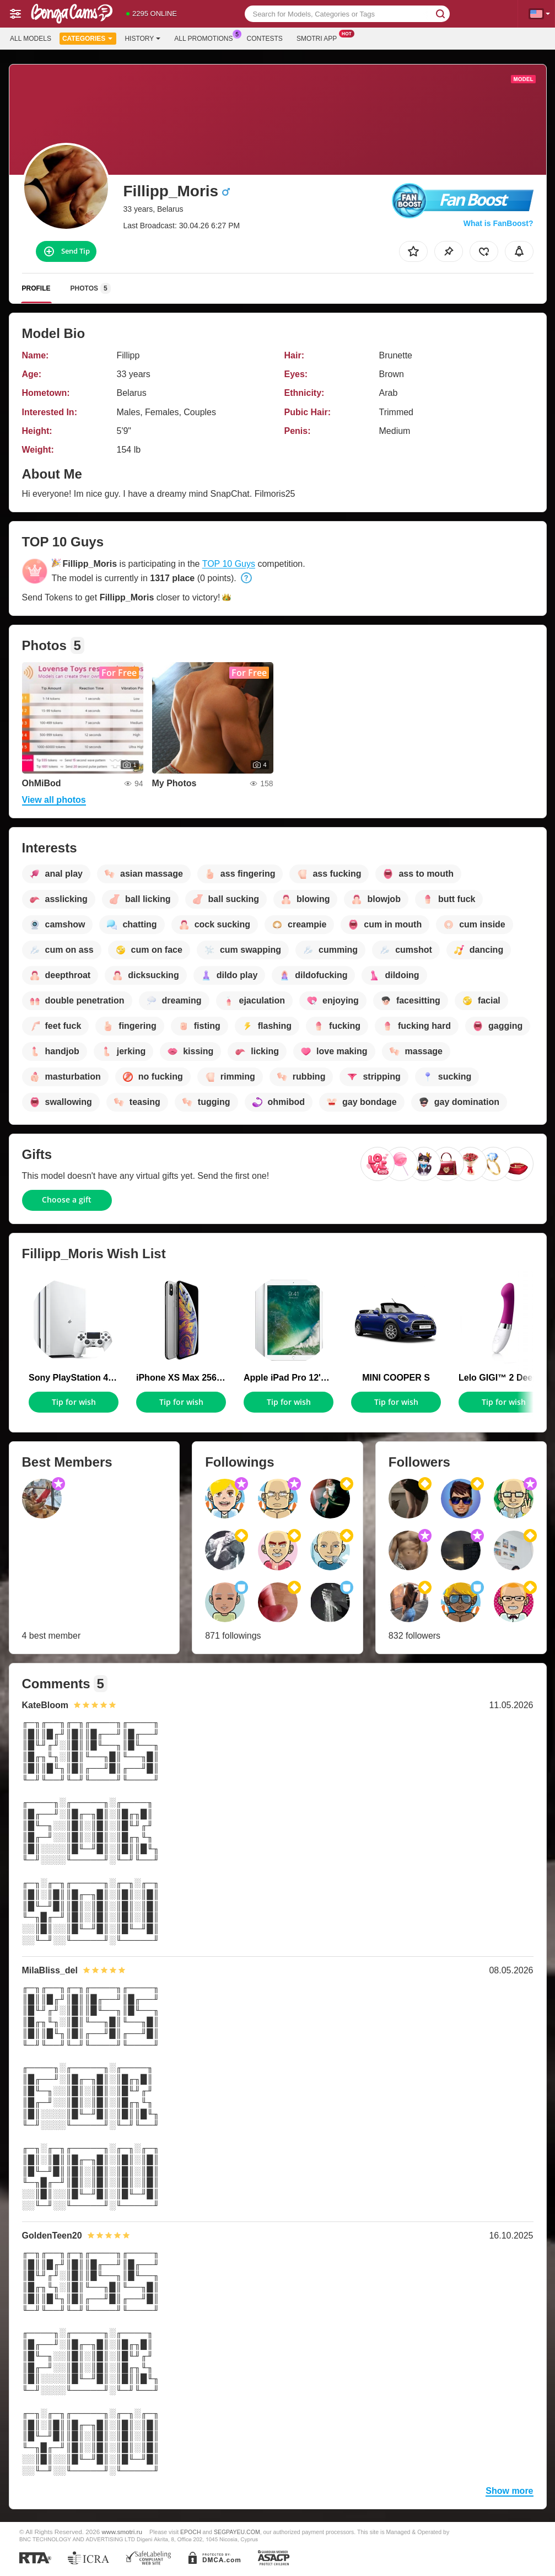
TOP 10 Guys (228, 563)
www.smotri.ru (122, 2531)
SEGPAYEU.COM (237, 2532)
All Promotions (206, 37)
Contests (265, 38)
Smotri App (319, 37)
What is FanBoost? (499, 223)
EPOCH (190, 2532)
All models (30, 38)
